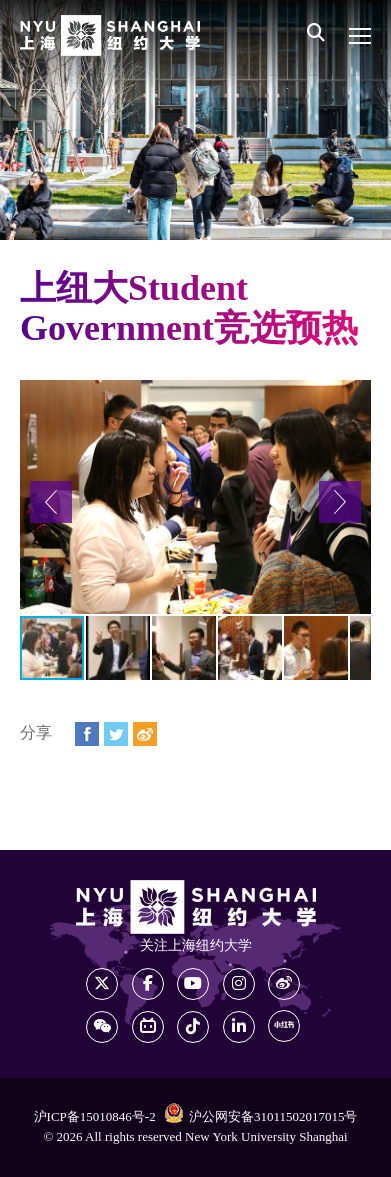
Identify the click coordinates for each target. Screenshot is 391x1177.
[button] (51, 502)
